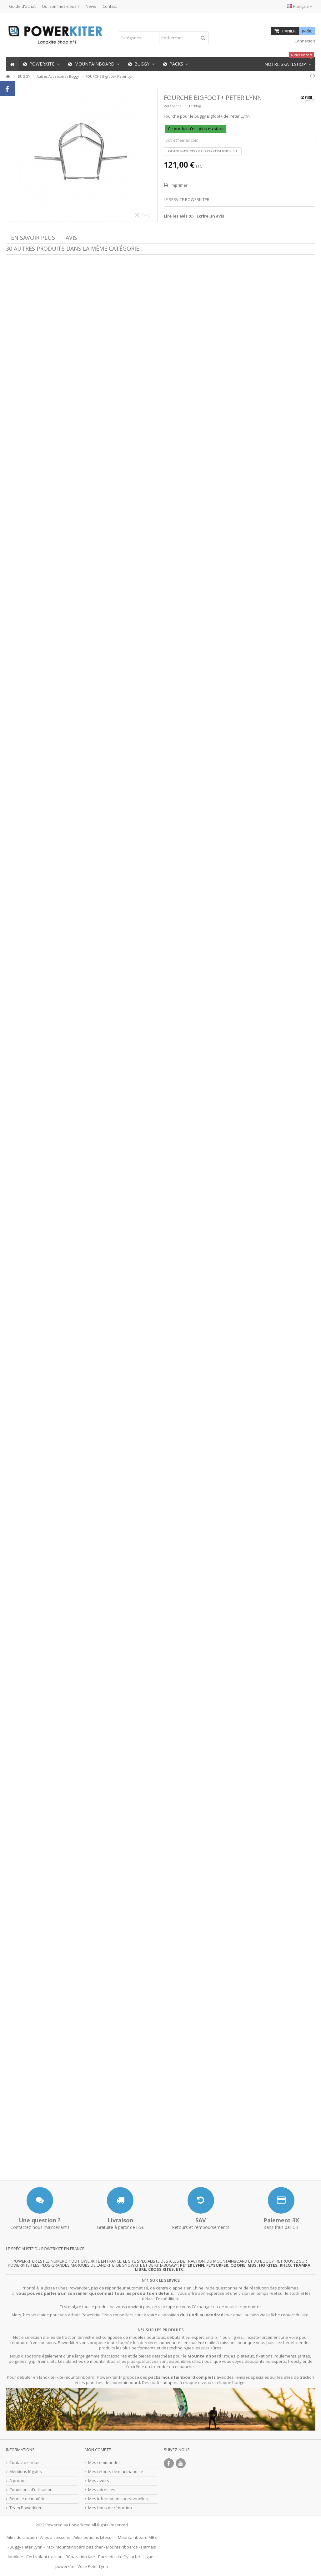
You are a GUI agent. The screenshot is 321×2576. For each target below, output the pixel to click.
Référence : (173, 106)
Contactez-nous (24, 2462)
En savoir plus (33, 237)
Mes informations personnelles (118, 2498)
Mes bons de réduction (110, 2507)
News (91, 6)
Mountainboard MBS (137, 2537)
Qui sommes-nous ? (60, 6)
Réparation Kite (80, 2556)
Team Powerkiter (25, 2507)
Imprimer (179, 185)
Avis (71, 237)
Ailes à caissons (55, 2537)
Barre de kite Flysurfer (119, 2556)
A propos (18, 2480)
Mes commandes (104, 2462)
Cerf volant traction (44, 2556)
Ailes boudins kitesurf (94, 2537)
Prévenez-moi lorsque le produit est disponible (203, 151)
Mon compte (98, 2449)
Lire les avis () (178, 216)
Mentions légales (25, 2471)
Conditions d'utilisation (31, 2489)
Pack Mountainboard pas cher (74, 2547)
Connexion (304, 41)
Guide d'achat (22, 6)
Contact (110, 6)
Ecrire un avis (210, 216)
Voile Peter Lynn (93, 2566)
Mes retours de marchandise (115, 2471)
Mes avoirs (98, 2480)
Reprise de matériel (28, 2498)
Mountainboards (122, 2547)
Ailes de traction (22, 2537)
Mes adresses (101, 2489)
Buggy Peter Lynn (26, 2547)
